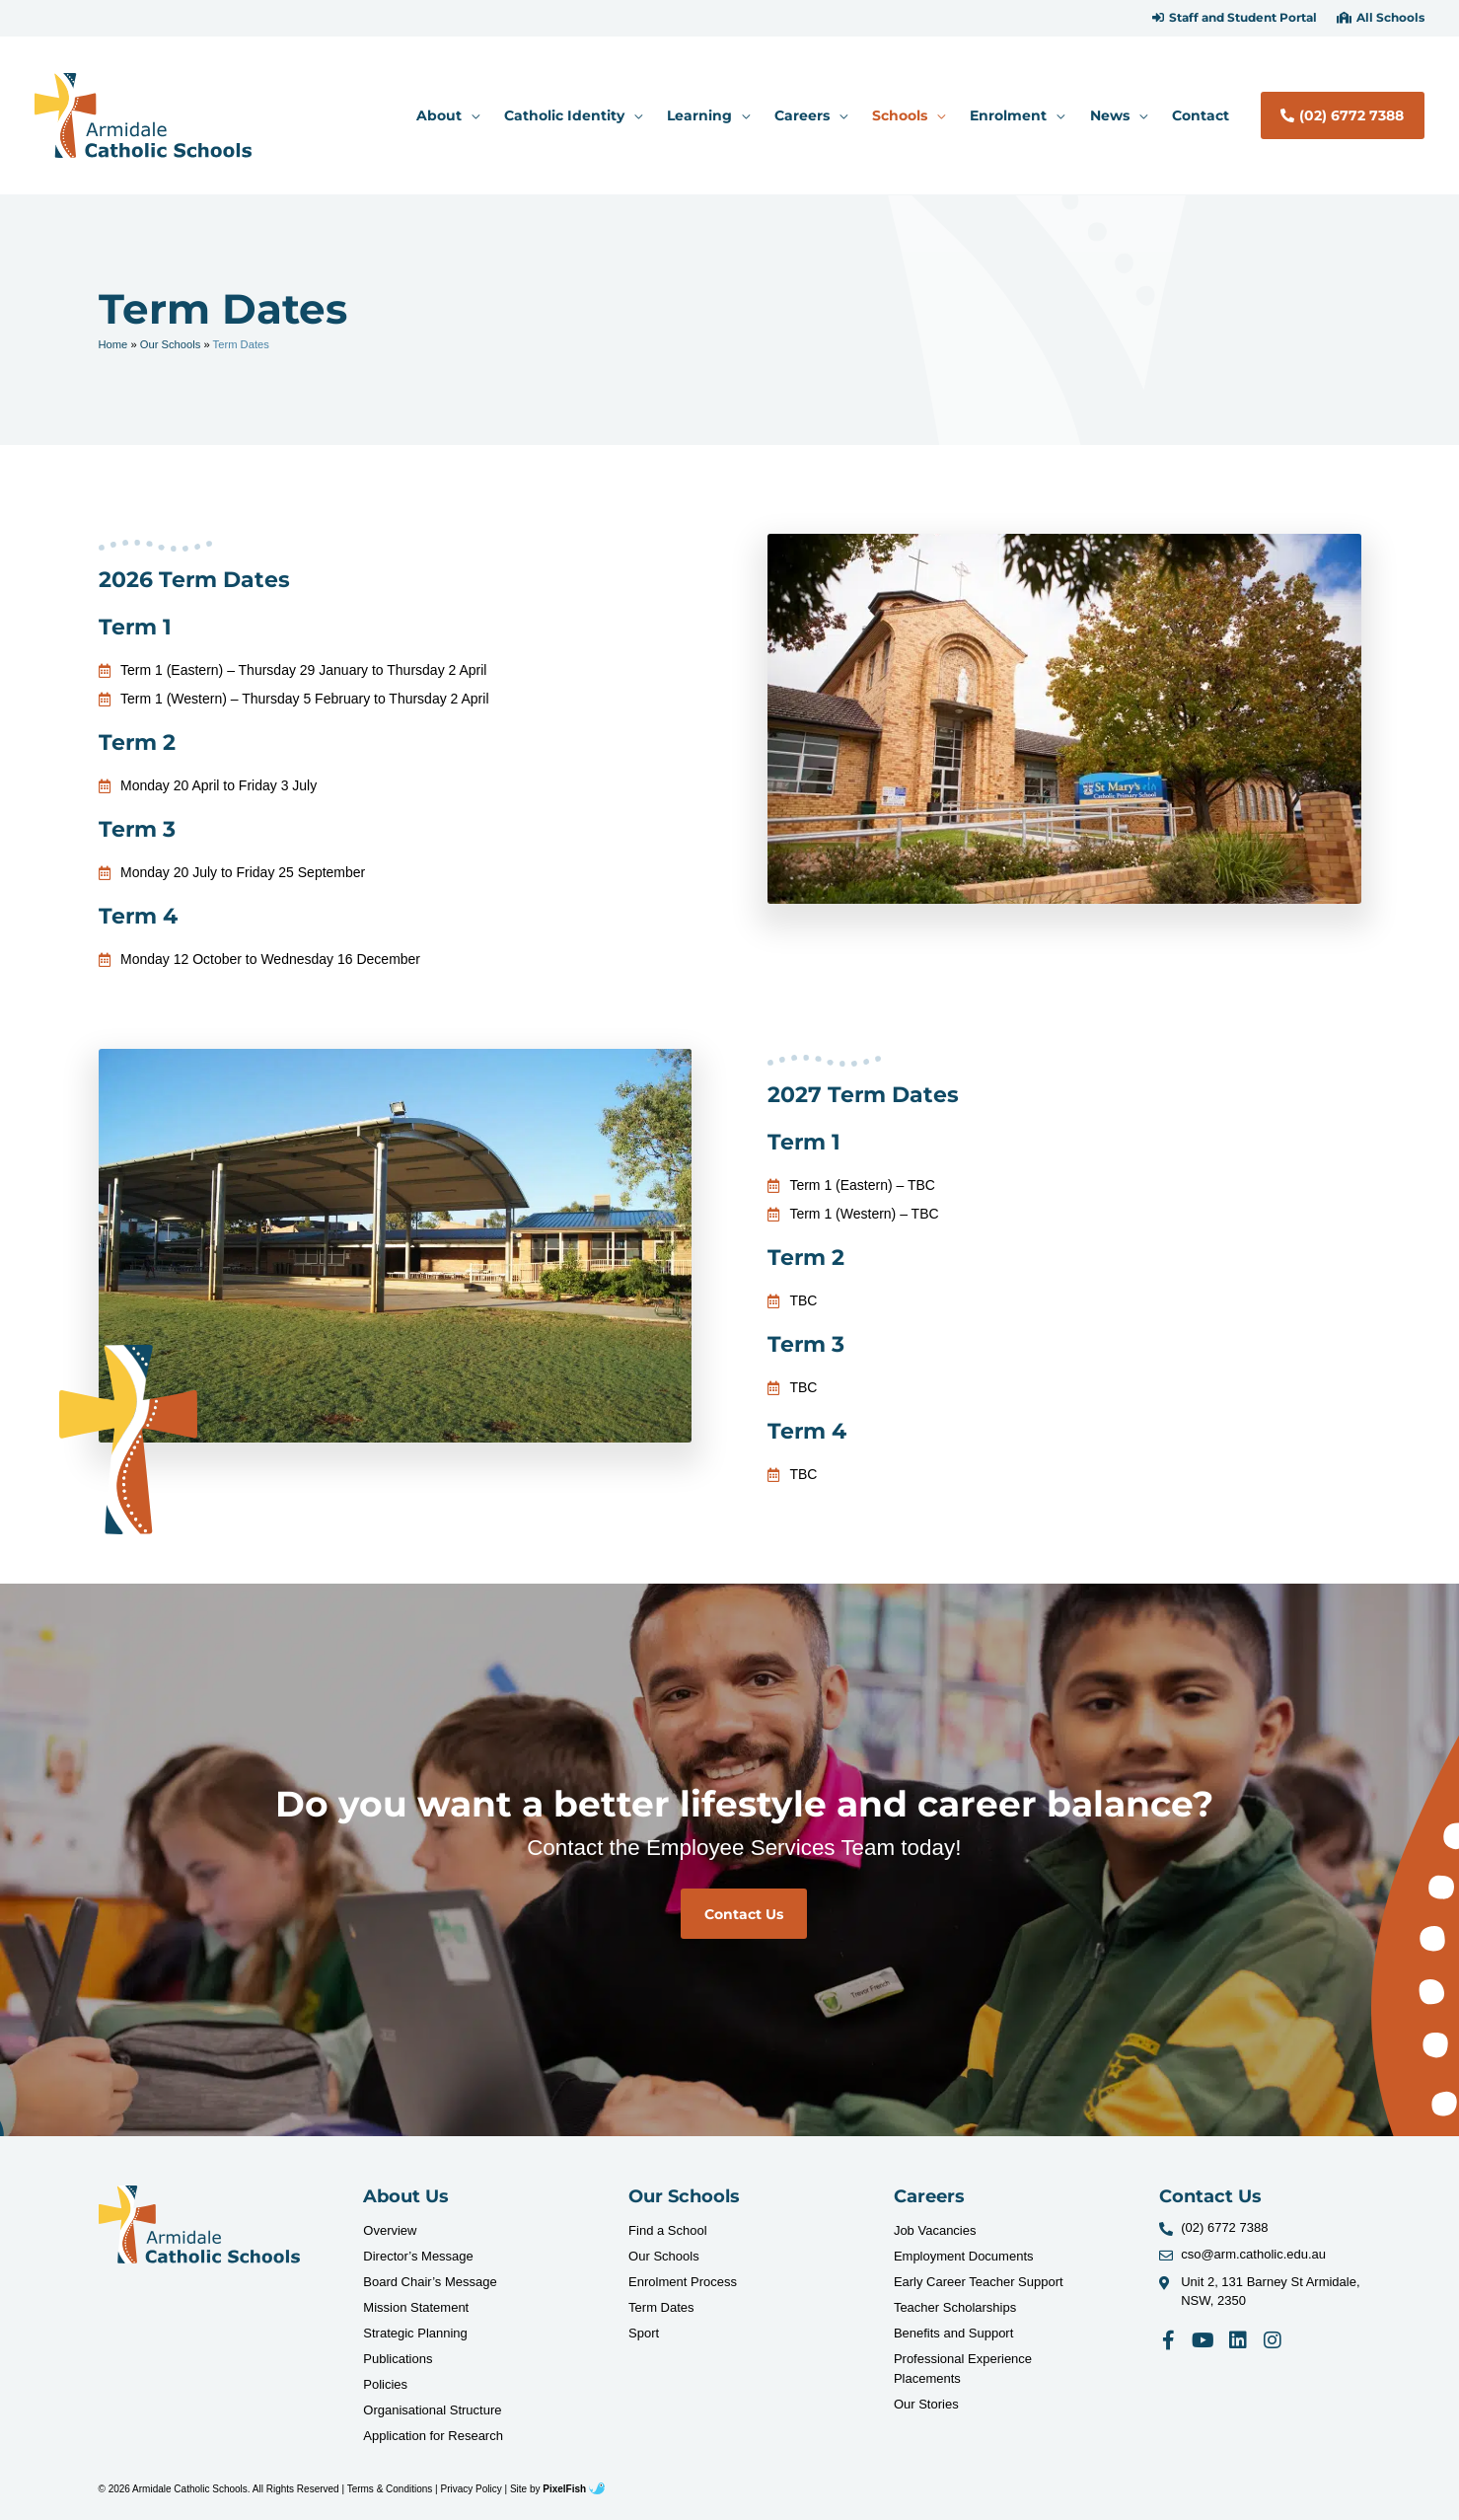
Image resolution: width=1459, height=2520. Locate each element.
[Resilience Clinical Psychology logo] (200, 2224)
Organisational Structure (432, 2410)
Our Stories (926, 2404)
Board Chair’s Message (429, 2281)
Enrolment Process (682, 2281)
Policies (385, 2384)
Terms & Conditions (390, 2488)
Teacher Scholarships (955, 2307)
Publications (397, 2358)
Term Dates (660, 2307)
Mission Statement (416, 2307)
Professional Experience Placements (963, 2368)
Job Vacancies (935, 2230)
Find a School (667, 2230)
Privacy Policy (471, 2488)
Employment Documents (964, 2256)
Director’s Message (418, 2256)
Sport (643, 2333)
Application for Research (433, 2435)
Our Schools (170, 344)
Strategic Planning (415, 2333)
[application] (470, 115)
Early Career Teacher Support (978, 2281)
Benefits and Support (953, 2333)
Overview (389, 2230)
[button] (1234, 18)
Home (113, 344)
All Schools (1390, 18)
